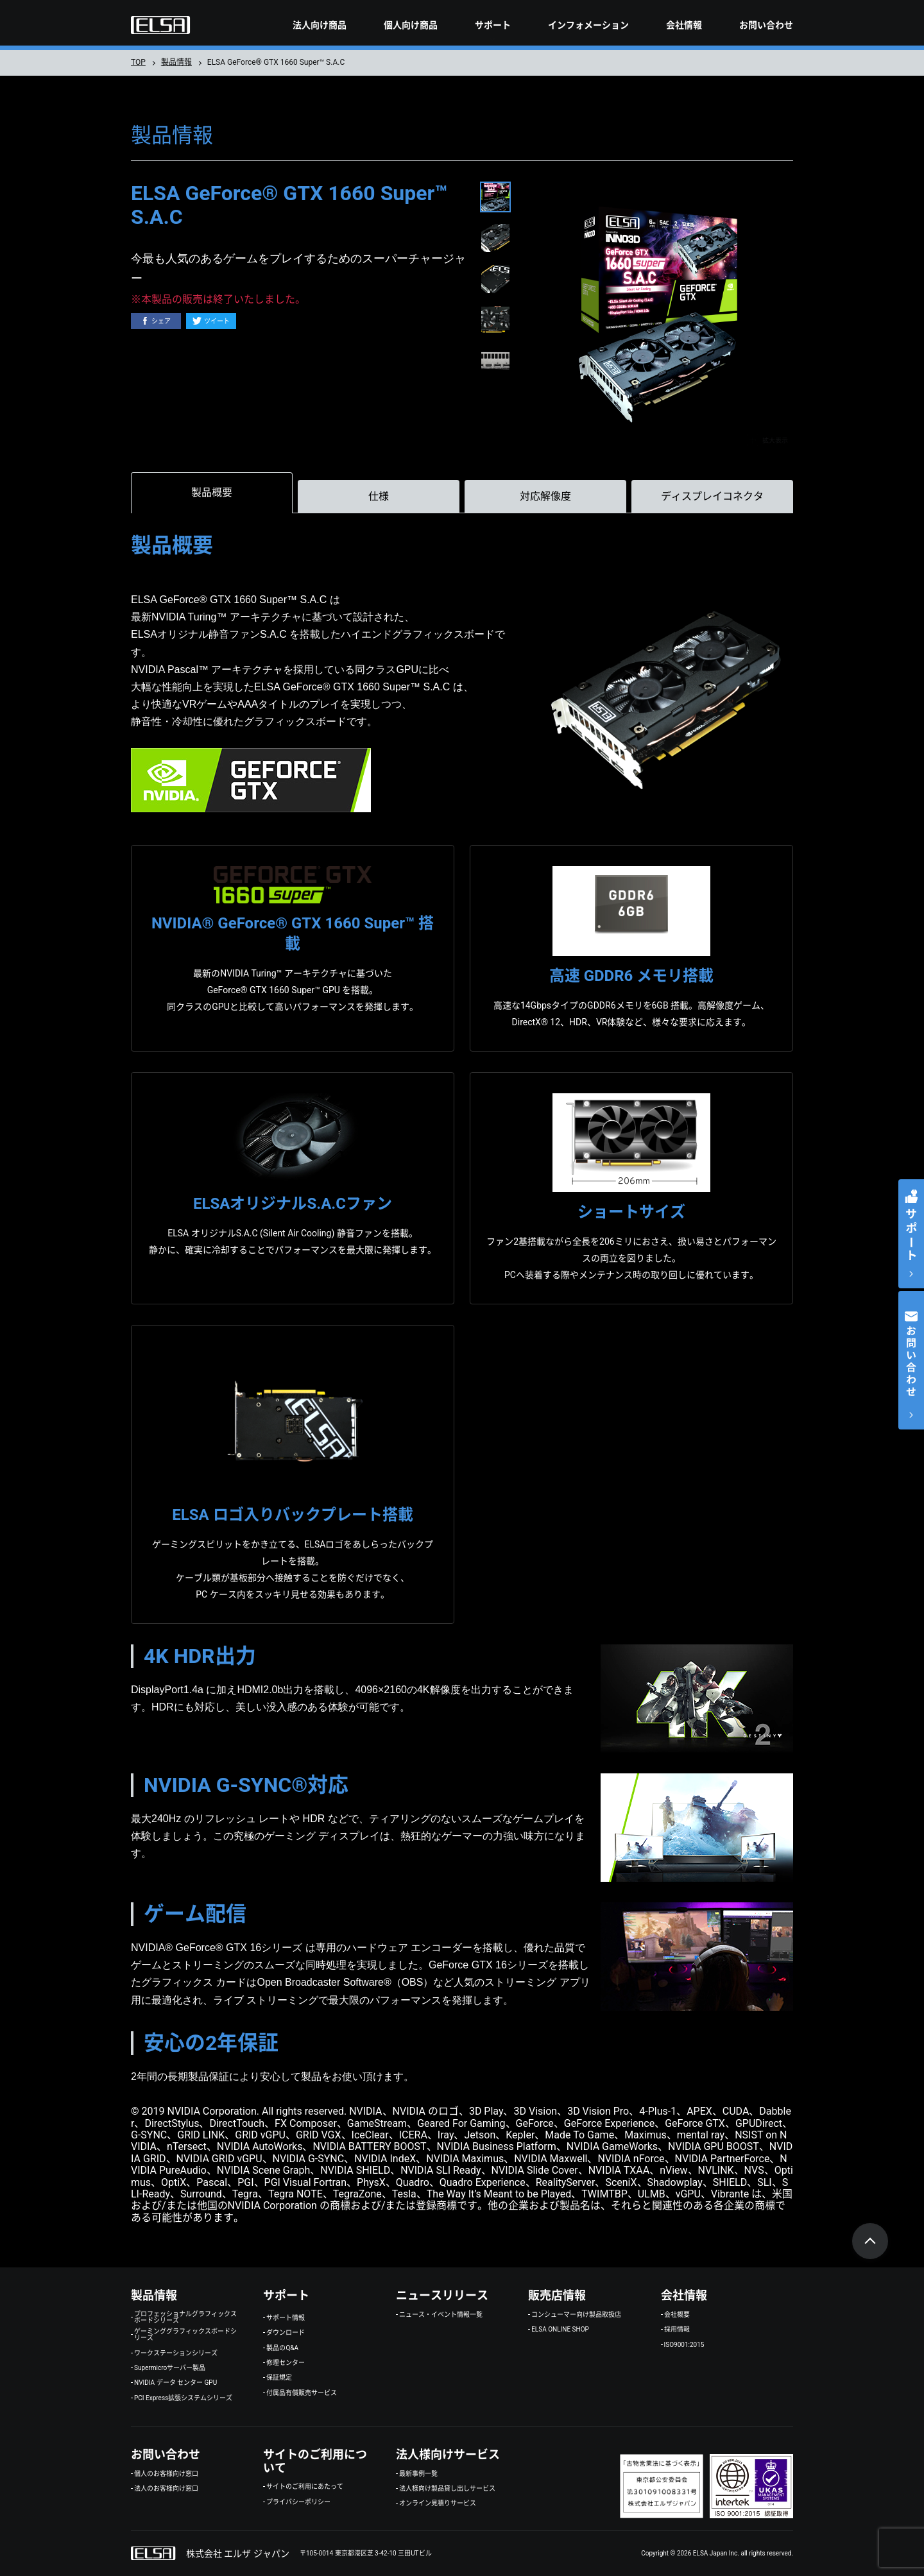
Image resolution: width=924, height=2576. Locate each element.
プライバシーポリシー (298, 2502)
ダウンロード (285, 2333)
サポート (493, 25)
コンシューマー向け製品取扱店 (576, 2315)
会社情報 (684, 25)
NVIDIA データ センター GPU (175, 2383)
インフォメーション (588, 25)
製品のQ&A (282, 2348)
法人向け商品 (319, 25)
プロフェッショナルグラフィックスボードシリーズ (185, 2317)
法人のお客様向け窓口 (166, 2489)
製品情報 (176, 62)
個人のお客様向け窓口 (166, 2474)
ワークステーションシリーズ (176, 2353)
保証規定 (279, 2378)
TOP (138, 62)
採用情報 (677, 2329)
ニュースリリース (442, 2295)
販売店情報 (557, 2295)
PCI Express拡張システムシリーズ (183, 2398)
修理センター (285, 2363)
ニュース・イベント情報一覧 (441, 2315)
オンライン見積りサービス (437, 2503)
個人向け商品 (411, 25)
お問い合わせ (766, 25)
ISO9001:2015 (684, 2345)
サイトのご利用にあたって (304, 2487)
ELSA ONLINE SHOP (560, 2329)
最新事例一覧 (418, 2474)
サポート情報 (285, 2318)
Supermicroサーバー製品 (169, 2368)
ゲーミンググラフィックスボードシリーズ (185, 2334)
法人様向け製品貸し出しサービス (447, 2489)
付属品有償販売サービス (301, 2393)
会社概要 (677, 2315)
